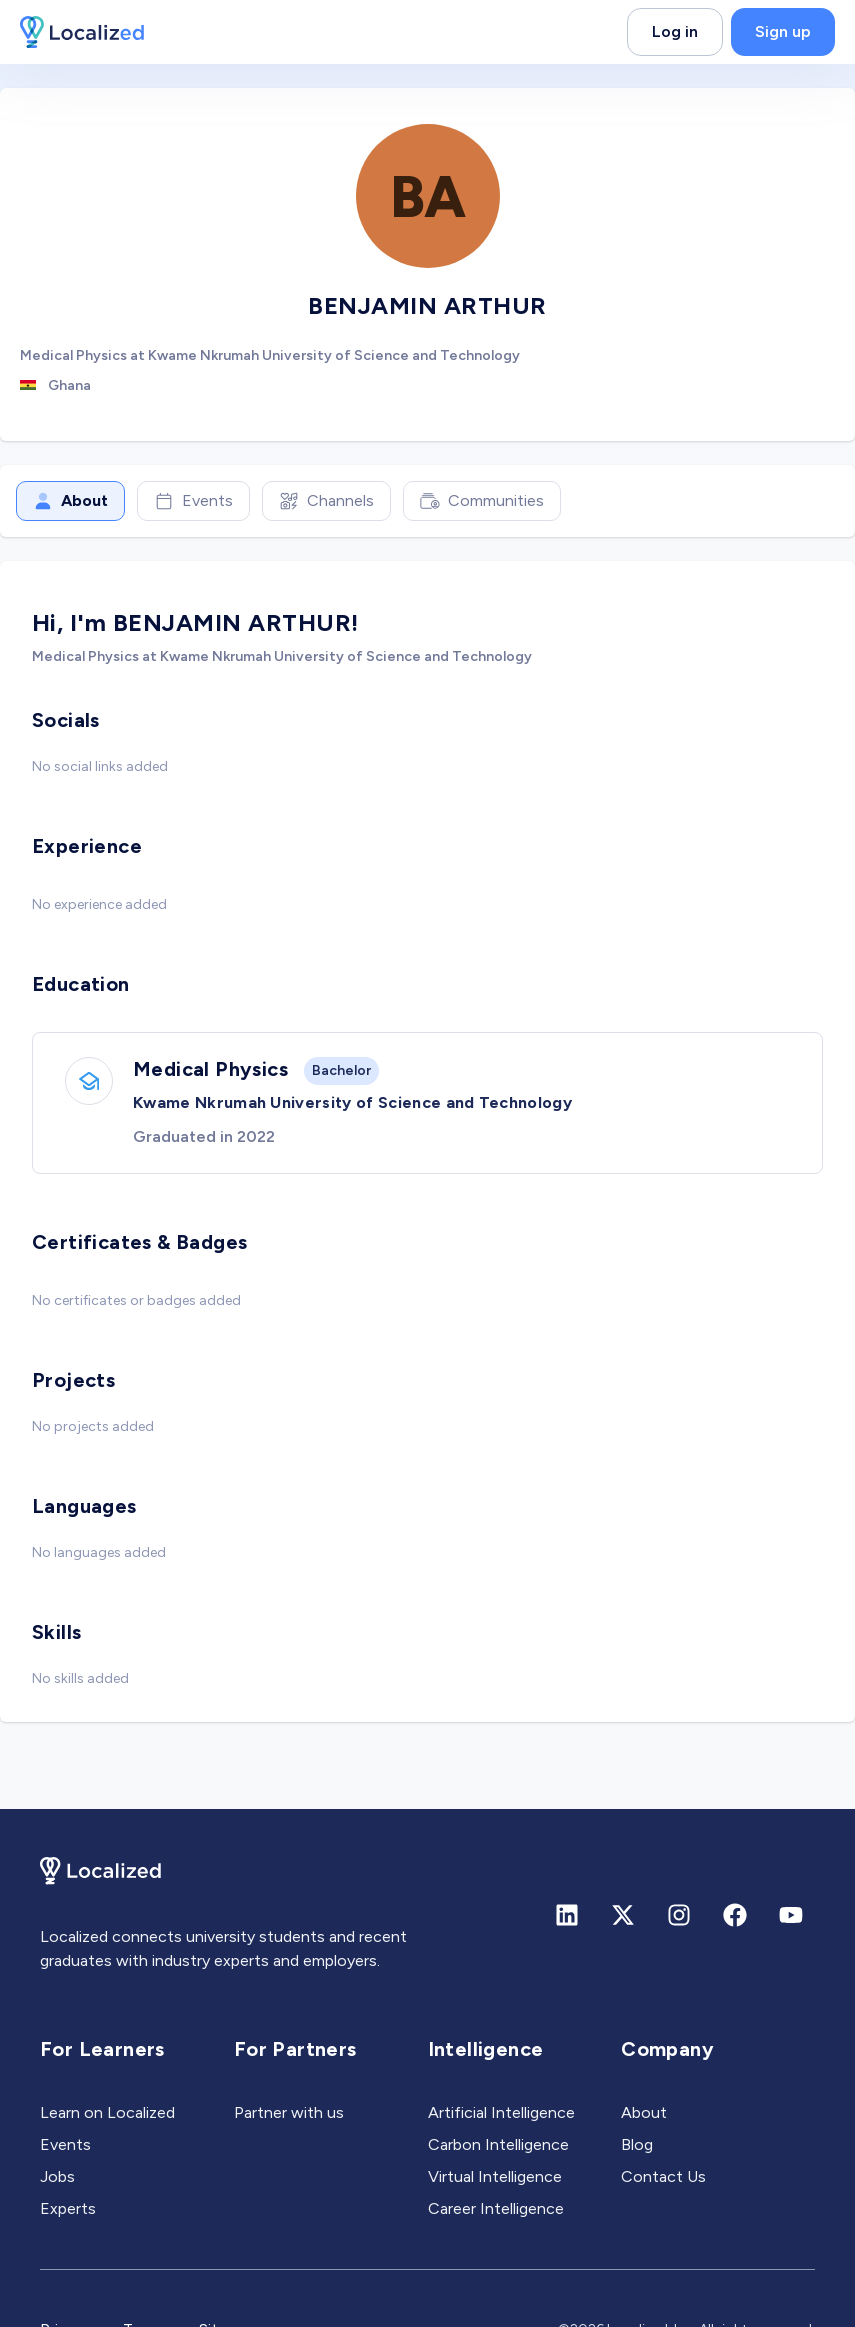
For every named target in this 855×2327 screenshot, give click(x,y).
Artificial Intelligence (501, 2112)
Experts (68, 2208)
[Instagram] (679, 1915)
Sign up (783, 31)
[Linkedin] (567, 1915)
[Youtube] (791, 1915)
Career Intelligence (496, 2208)
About (70, 501)
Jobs (57, 2176)
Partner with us (289, 2112)
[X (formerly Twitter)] (623, 1915)
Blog (637, 2144)
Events (193, 501)
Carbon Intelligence (498, 2144)
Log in (675, 31)
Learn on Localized (107, 2112)
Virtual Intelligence (495, 2176)
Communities (482, 501)
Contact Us (663, 2176)
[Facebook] (735, 1915)
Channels (326, 501)
